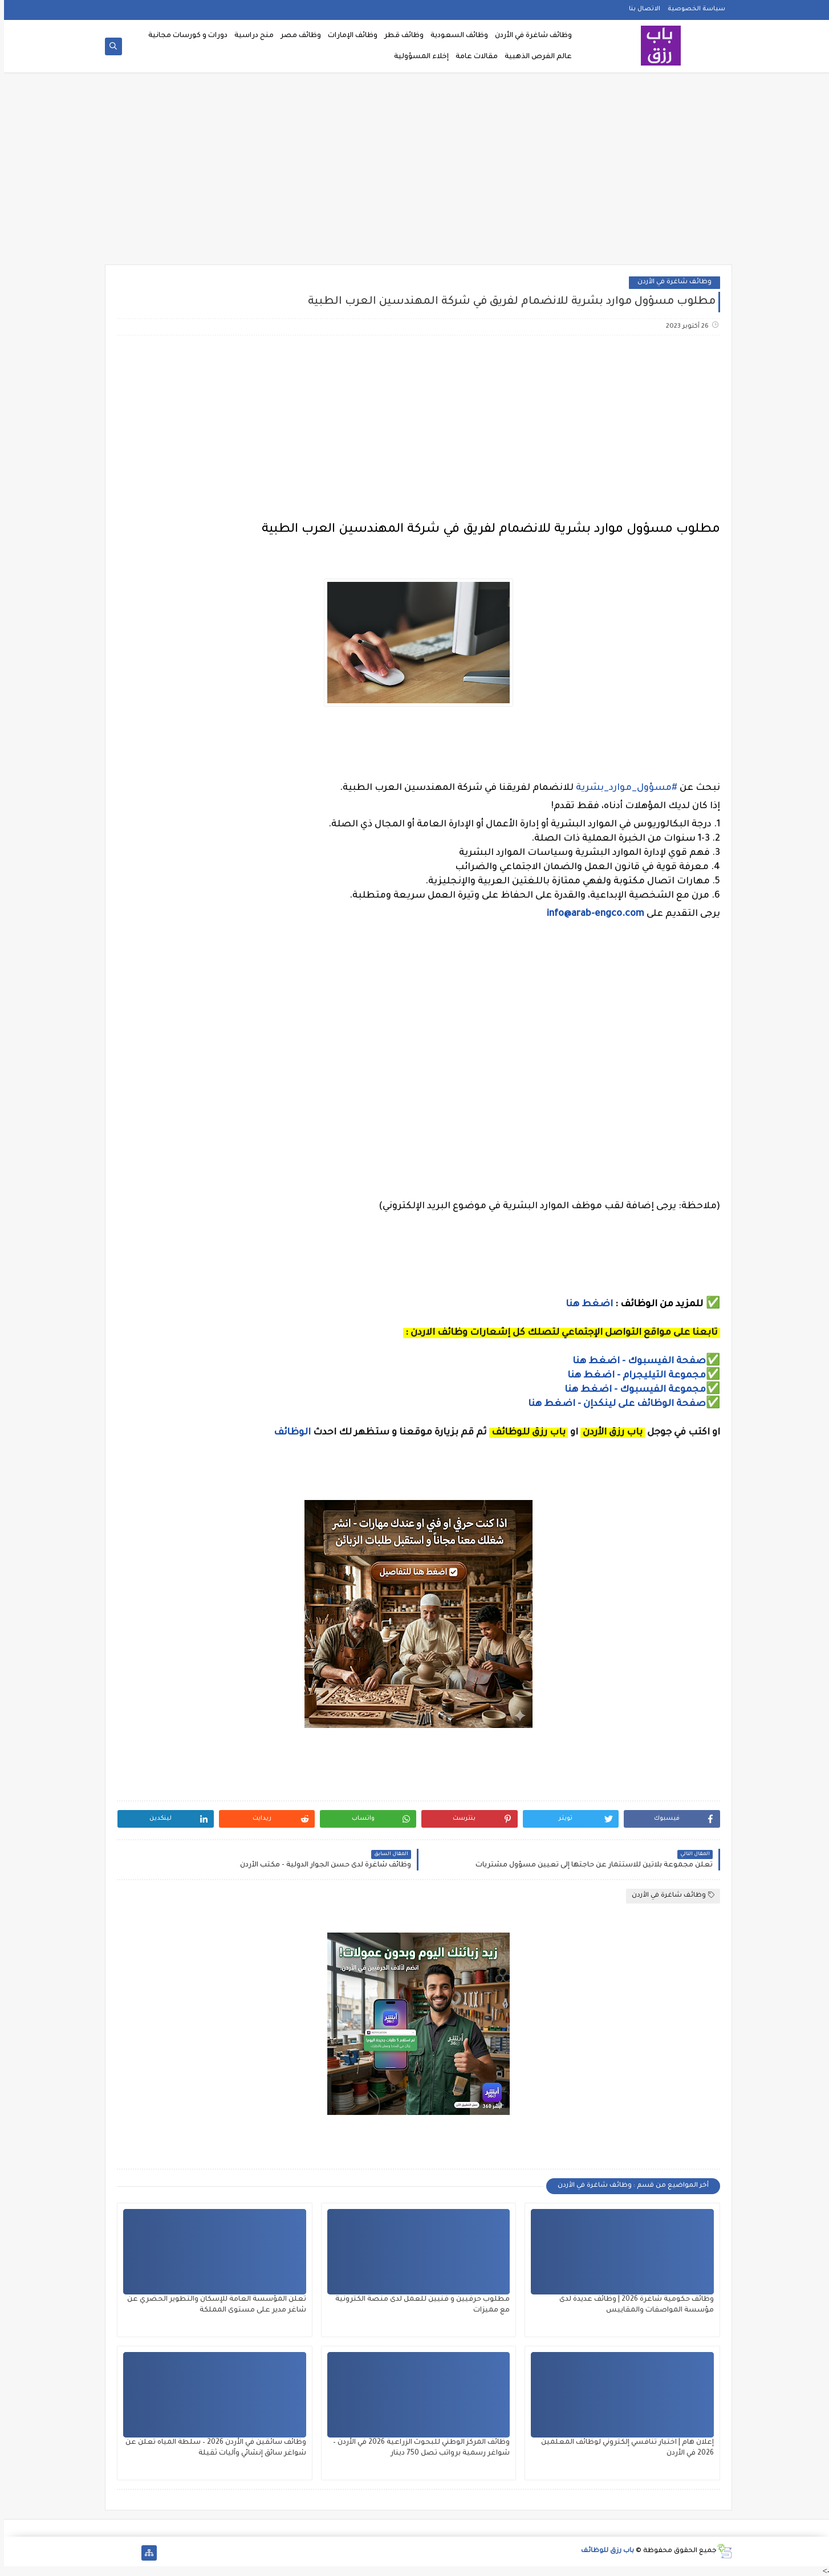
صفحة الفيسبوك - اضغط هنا (635, 1361)
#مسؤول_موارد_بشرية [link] (622, 788)
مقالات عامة (473, 57)
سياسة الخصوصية (692, 9)
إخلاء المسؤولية (417, 57)
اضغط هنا (585, 1304)
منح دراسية (250, 36)
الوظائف (287, 1433)
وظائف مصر (297, 36)
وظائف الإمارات (348, 36)
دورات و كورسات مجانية (183, 36)
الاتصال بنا (640, 9)
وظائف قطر (400, 36)
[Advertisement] (414, 172)
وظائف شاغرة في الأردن (529, 36)
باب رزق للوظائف (603, 2551)
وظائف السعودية (455, 36)
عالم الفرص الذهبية (534, 57)
